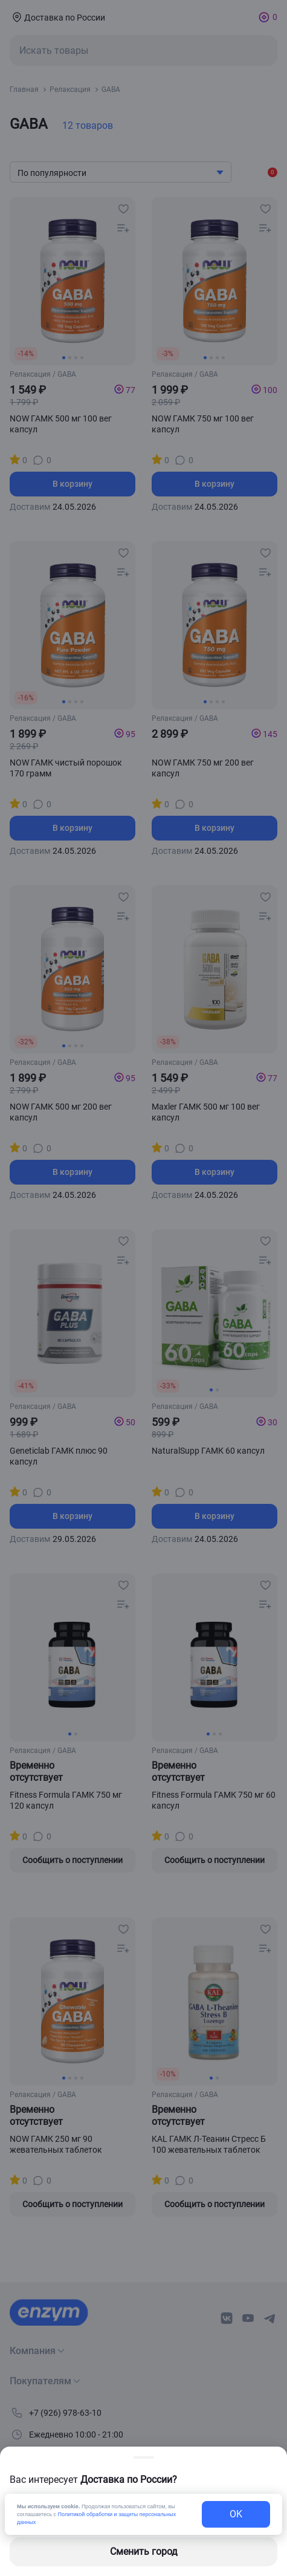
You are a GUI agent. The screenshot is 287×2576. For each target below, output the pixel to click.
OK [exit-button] (236, 2514)
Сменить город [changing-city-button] (144, 2551)
